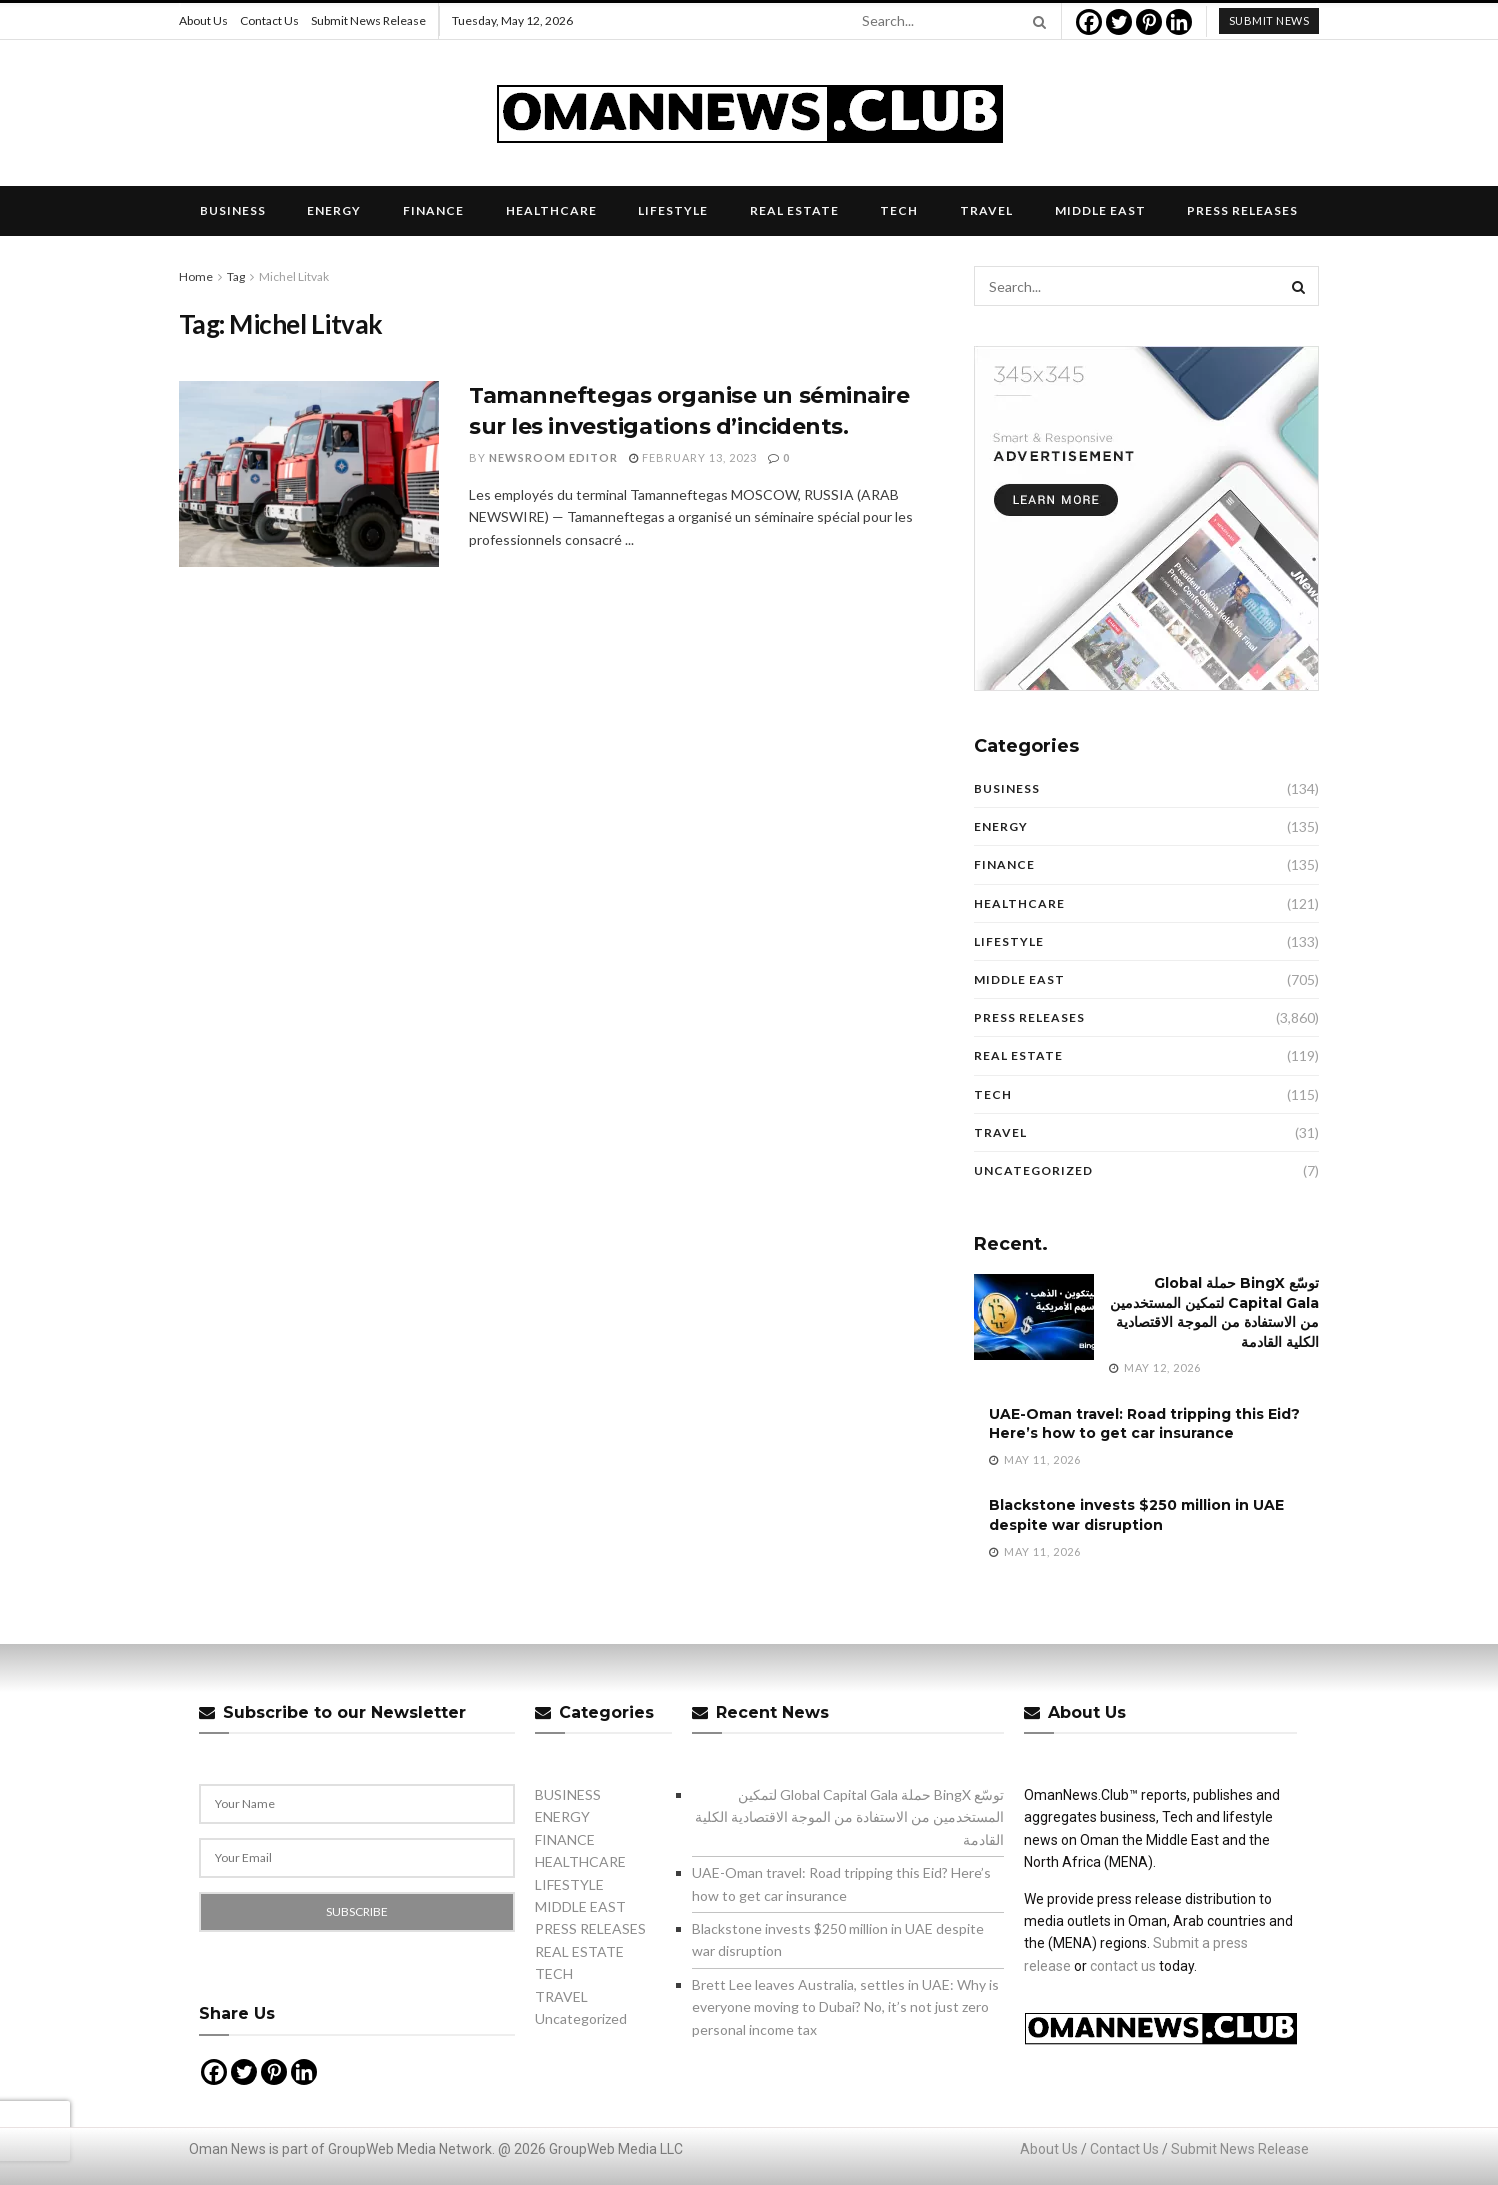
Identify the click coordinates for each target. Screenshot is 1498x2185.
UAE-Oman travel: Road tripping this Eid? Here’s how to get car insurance (1144, 1424)
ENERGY (334, 210)
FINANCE (433, 210)
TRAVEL (986, 210)
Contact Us (269, 20)
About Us (203, 20)
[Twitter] (1119, 22)
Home (196, 276)
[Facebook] (1089, 22)
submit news (1269, 20)
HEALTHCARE (551, 210)
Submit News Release (368, 20)
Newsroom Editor (553, 457)
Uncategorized (1033, 1170)
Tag (236, 276)
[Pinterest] (1149, 22)
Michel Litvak (294, 276)
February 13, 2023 (693, 457)
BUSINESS (233, 210)
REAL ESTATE (794, 210)
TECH (899, 210)
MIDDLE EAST (1100, 210)
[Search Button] (1036, 21)
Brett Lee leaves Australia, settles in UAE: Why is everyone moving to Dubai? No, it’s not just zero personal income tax (845, 2007)
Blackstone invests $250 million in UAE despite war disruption (1136, 1515)
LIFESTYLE (673, 210)
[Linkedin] (1179, 22)
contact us (1123, 1966)
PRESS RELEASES (1242, 210)
